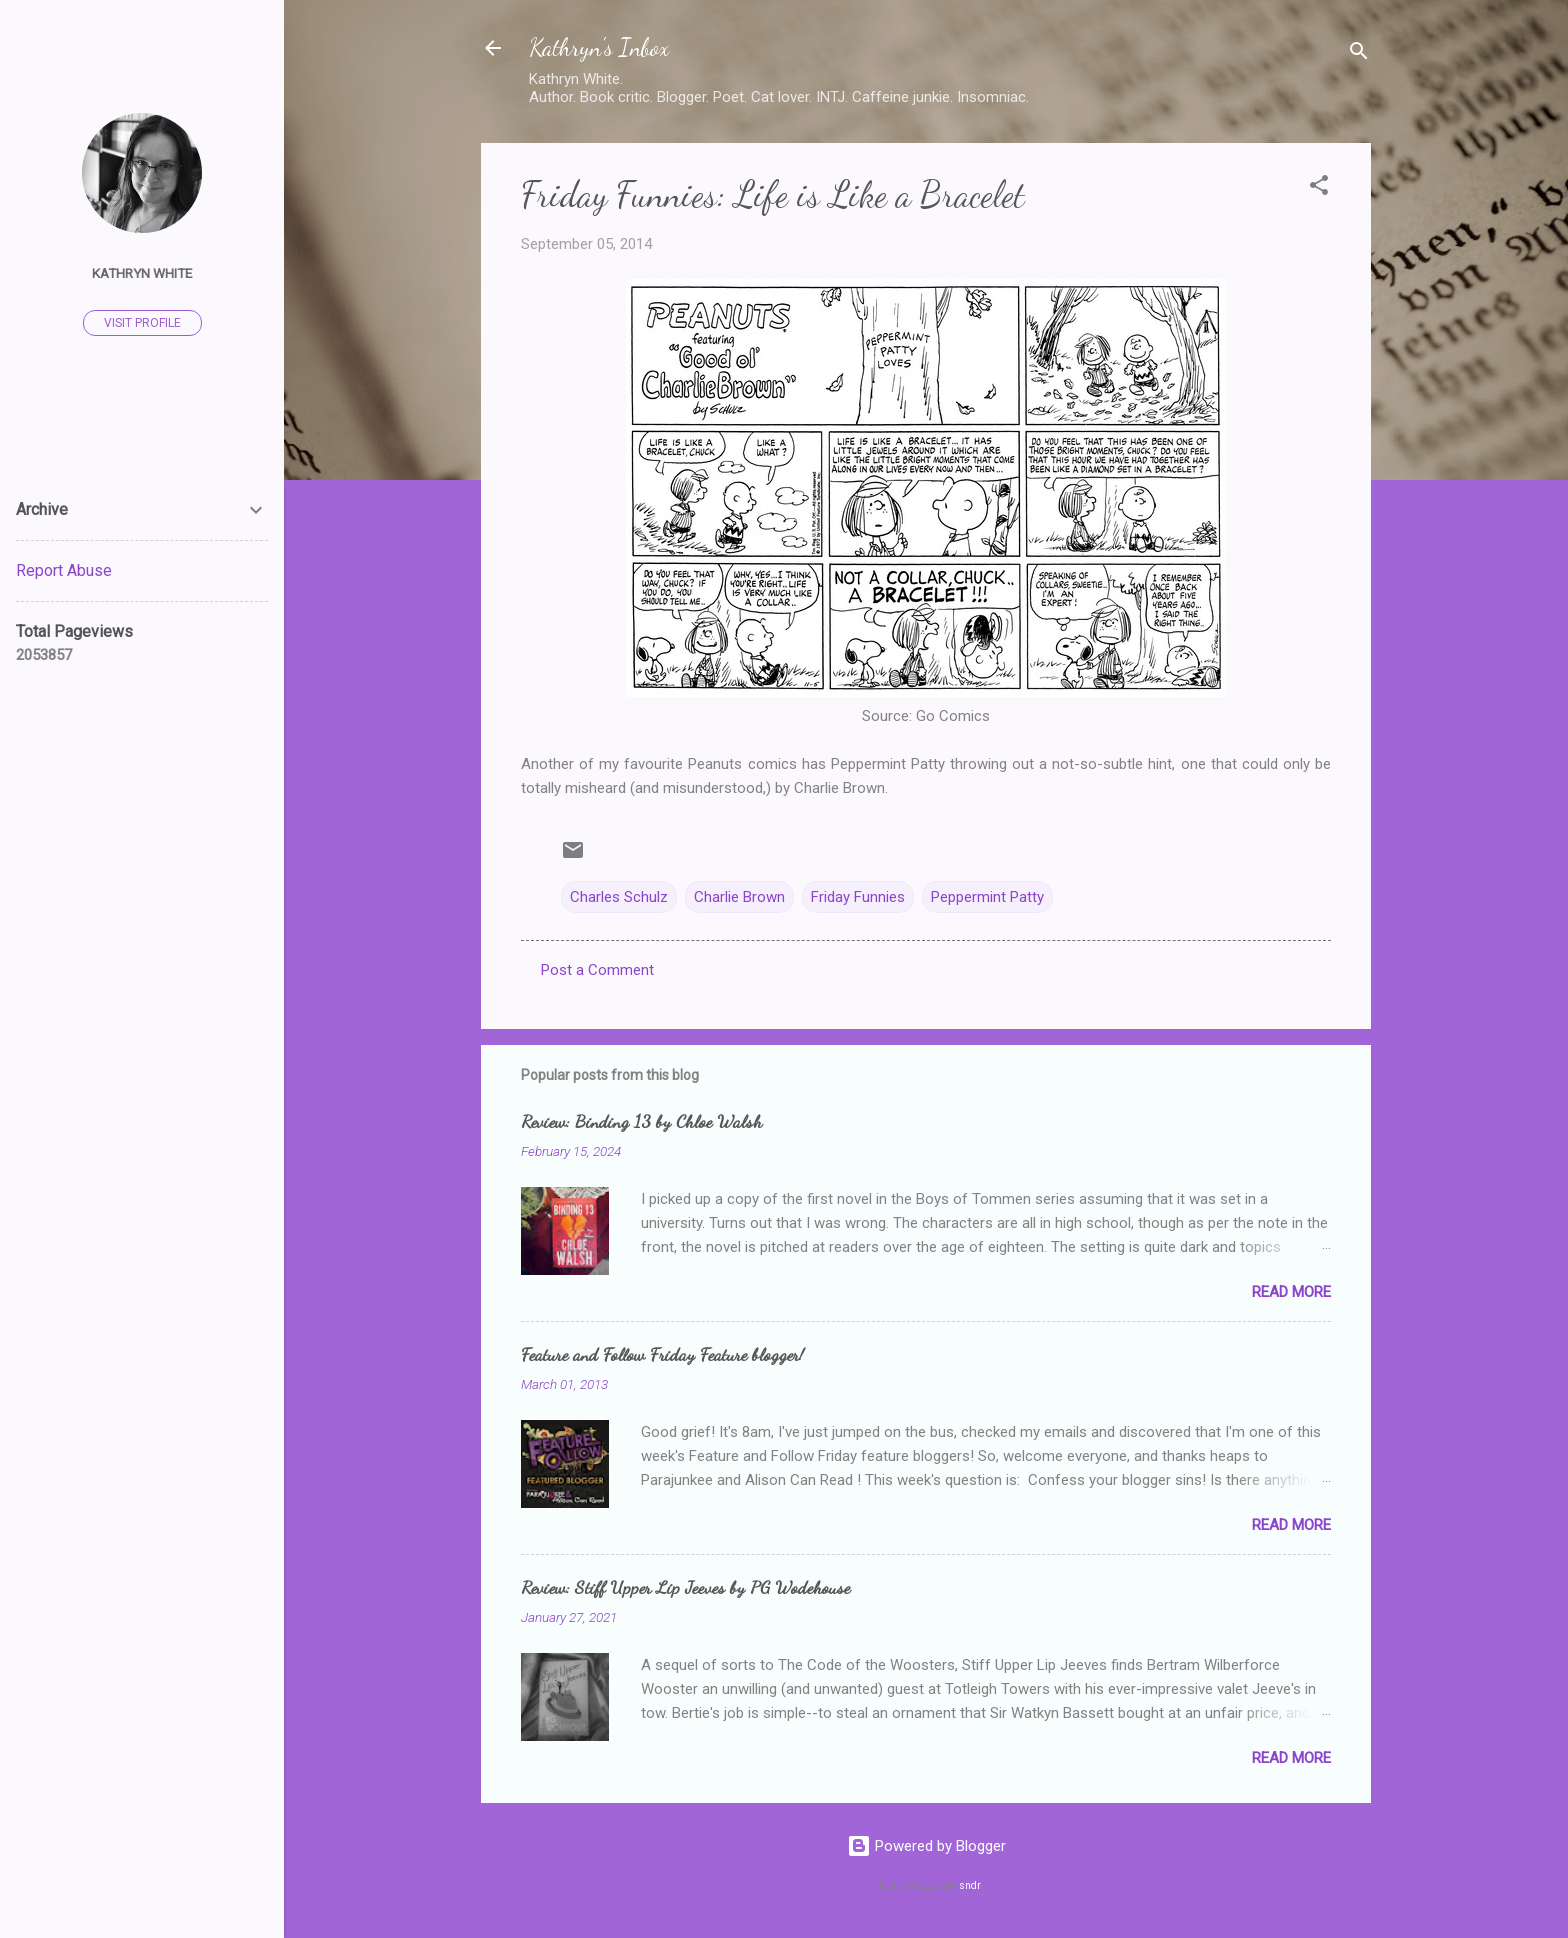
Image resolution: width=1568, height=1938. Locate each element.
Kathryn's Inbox (599, 47)
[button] (1319, 188)
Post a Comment (597, 970)
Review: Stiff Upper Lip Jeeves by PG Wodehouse (685, 1587)
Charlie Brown (739, 897)
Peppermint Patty (987, 897)
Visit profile (142, 323)
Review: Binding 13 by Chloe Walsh (641, 1121)
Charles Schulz (619, 897)
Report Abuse (64, 570)
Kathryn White (142, 273)
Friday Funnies (858, 897)
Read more (1291, 1292)
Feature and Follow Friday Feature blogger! (662, 1354)
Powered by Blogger (926, 1846)
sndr (970, 1885)
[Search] (1359, 54)
